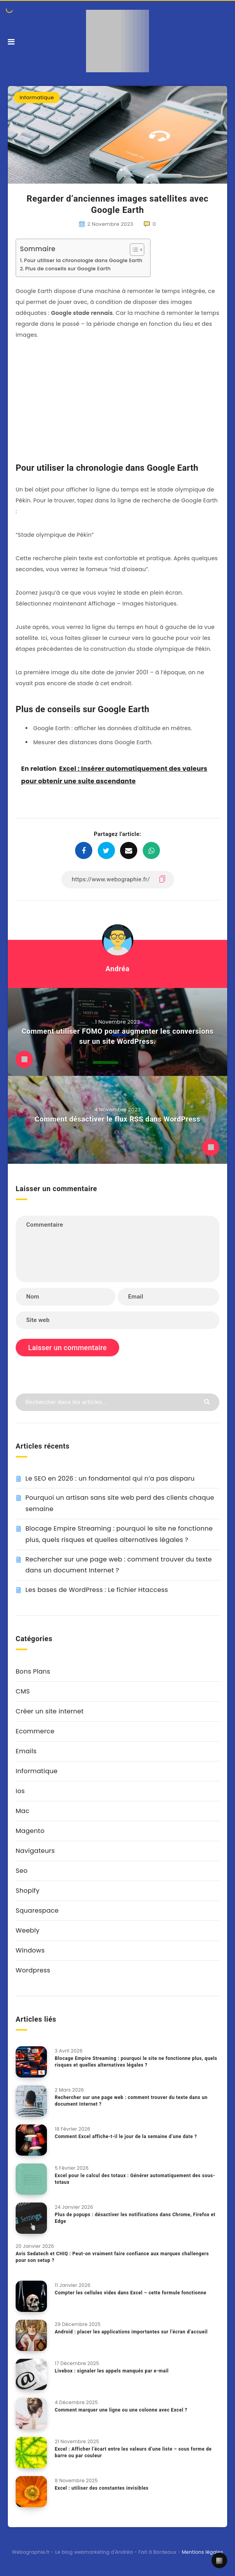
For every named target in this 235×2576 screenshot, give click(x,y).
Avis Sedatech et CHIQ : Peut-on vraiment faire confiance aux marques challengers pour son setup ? (112, 2257)
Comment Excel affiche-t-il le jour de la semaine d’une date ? (126, 2136)
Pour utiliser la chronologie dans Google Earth (83, 260)
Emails (26, 1751)
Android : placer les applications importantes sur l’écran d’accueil (131, 2332)
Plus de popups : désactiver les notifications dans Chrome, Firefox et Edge (135, 2218)
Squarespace (37, 1910)
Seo (21, 1870)
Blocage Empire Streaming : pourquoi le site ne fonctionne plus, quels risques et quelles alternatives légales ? (136, 2062)
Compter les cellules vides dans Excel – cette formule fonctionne (130, 2293)
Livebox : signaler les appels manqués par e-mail (112, 2371)
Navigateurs (35, 1850)
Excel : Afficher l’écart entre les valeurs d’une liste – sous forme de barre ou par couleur (133, 2452)
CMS (23, 1691)
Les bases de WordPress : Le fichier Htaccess (96, 1589)
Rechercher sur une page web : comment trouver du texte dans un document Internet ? (131, 2101)
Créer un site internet (50, 1711)
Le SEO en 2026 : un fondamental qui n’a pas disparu (110, 1478)
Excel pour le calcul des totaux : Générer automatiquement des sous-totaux (135, 2179)
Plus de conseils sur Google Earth (67, 268)
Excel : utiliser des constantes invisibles (102, 2488)
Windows (30, 1950)
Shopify (27, 1890)
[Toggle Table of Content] (133, 249)
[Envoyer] (208, 1401)
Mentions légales (202, 2552)
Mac (22, 1810)
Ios (20, 1790)
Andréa (117, 969)
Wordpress (33, 1970)
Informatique (37, 97)
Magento (30, 1830)
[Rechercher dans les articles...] (117, 1402)
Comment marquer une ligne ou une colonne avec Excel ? (121, 2410)
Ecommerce (35, 1731)
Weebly (27, 1930)
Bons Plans (33, 1671)
